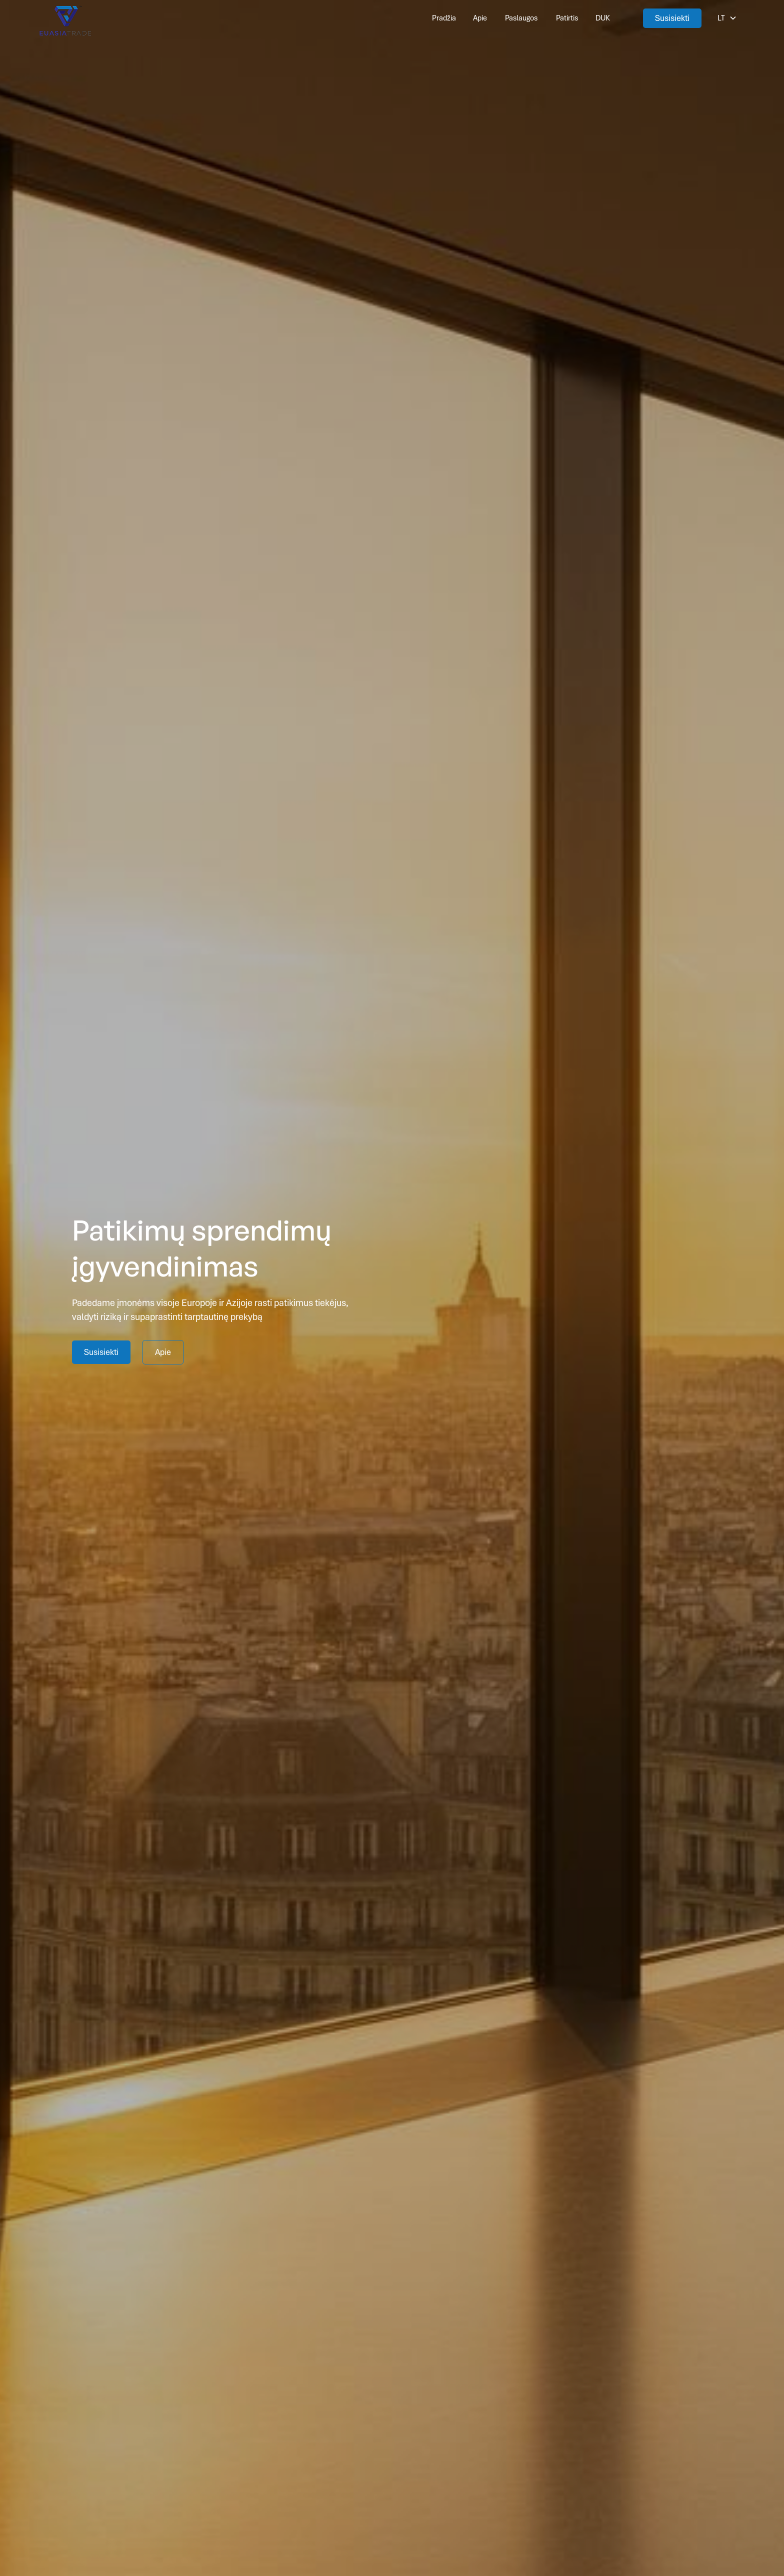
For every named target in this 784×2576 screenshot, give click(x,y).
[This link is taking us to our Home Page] (65, 18)
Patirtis (567, 18)
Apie (480, 18)
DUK (603, 18)
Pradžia (444, 18)
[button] (727, 17)
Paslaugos (521, 18)
